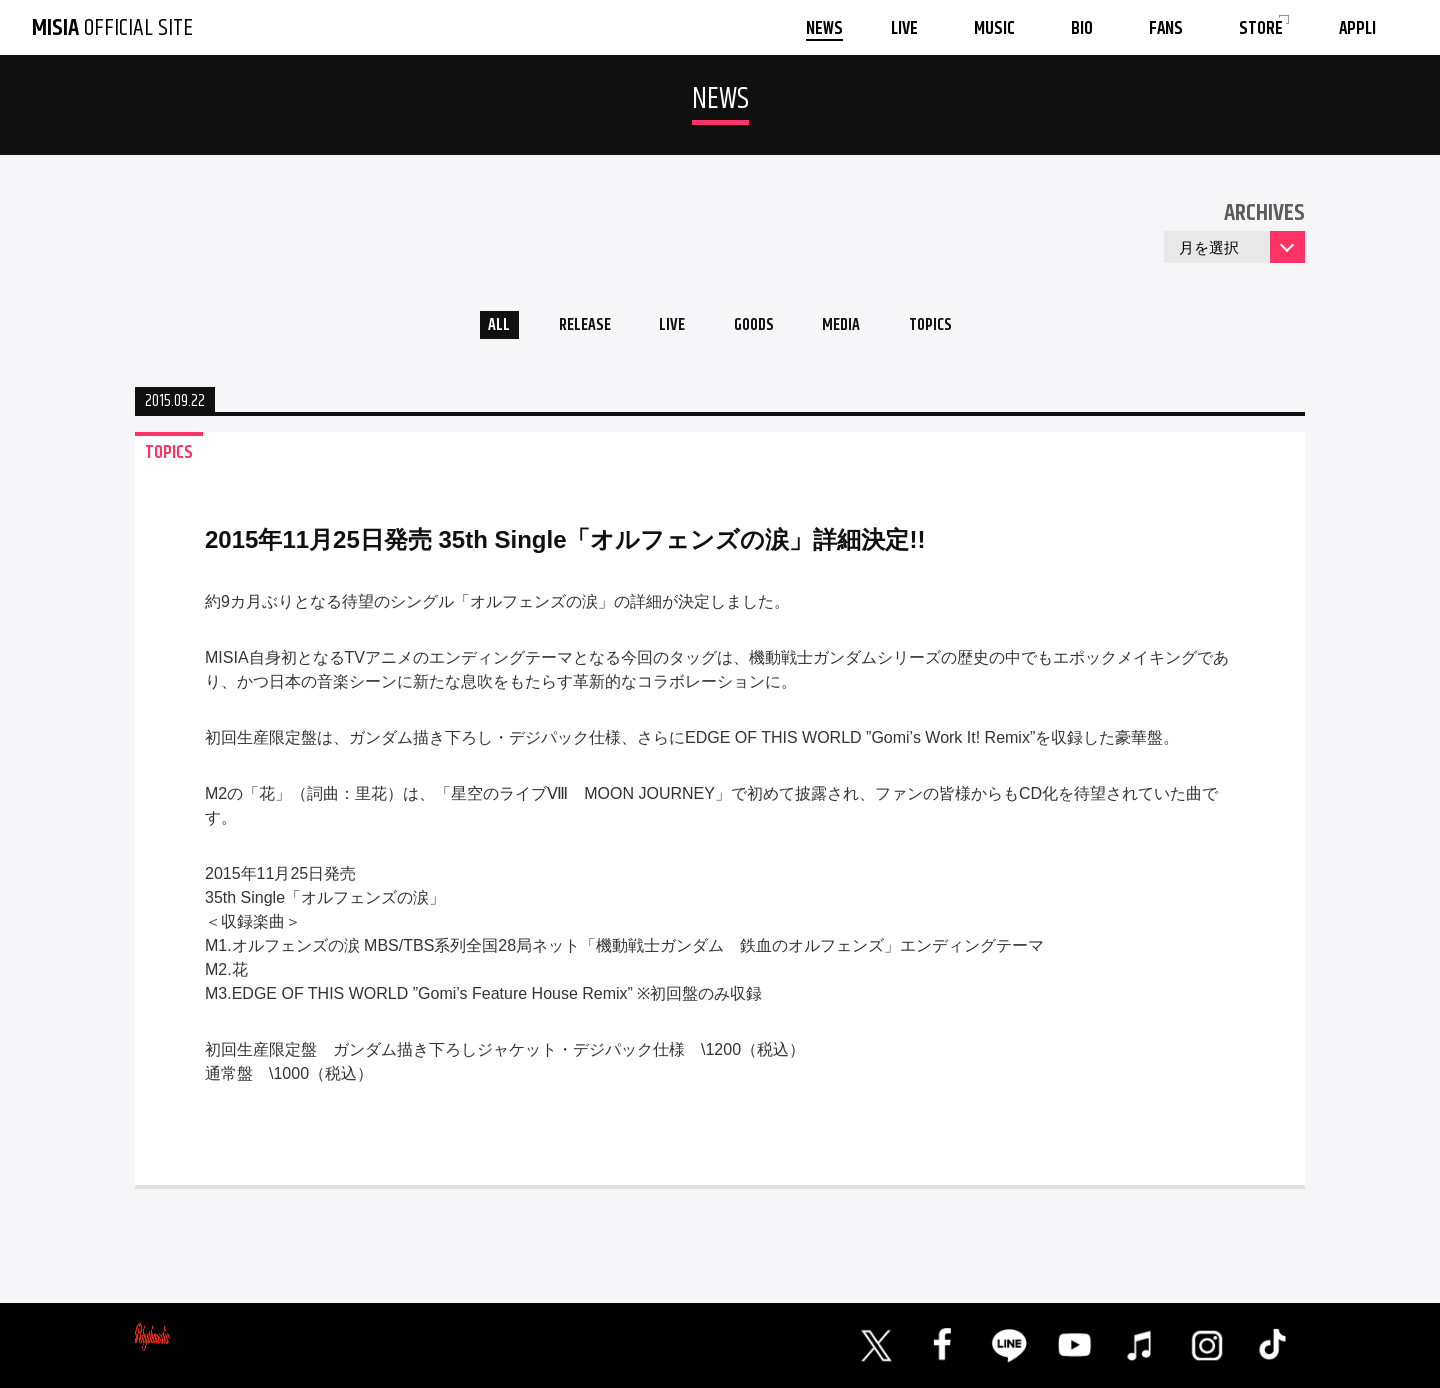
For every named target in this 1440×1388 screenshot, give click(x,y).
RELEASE (569, 328)
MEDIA (853, 328)
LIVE (665, 328)
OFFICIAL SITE (112, 28)
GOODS (756, 328)
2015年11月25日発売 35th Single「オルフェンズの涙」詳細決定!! (565, 545)
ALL (475, 328)
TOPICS (952, 328)
